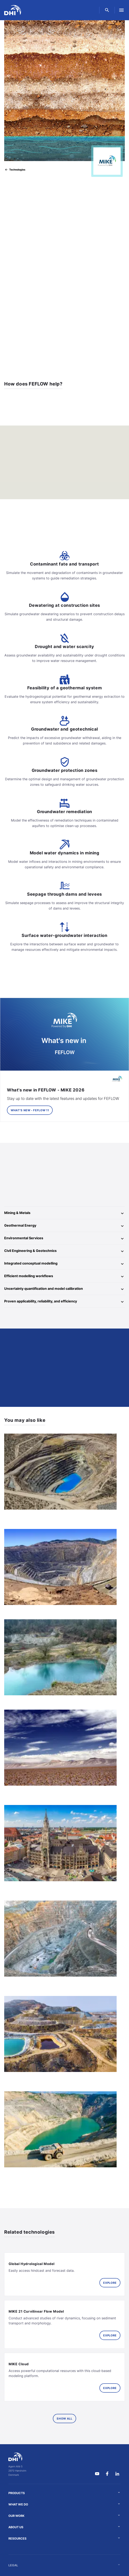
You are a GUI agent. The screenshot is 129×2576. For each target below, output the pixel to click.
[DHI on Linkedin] (117, 2473)
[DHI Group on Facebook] (107, 2473)
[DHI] (17, 2457)
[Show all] (64, 2418)
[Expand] (122, 1213)
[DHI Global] (12, 10)
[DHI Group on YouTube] (97, 2473)
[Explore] (109, 2282)
